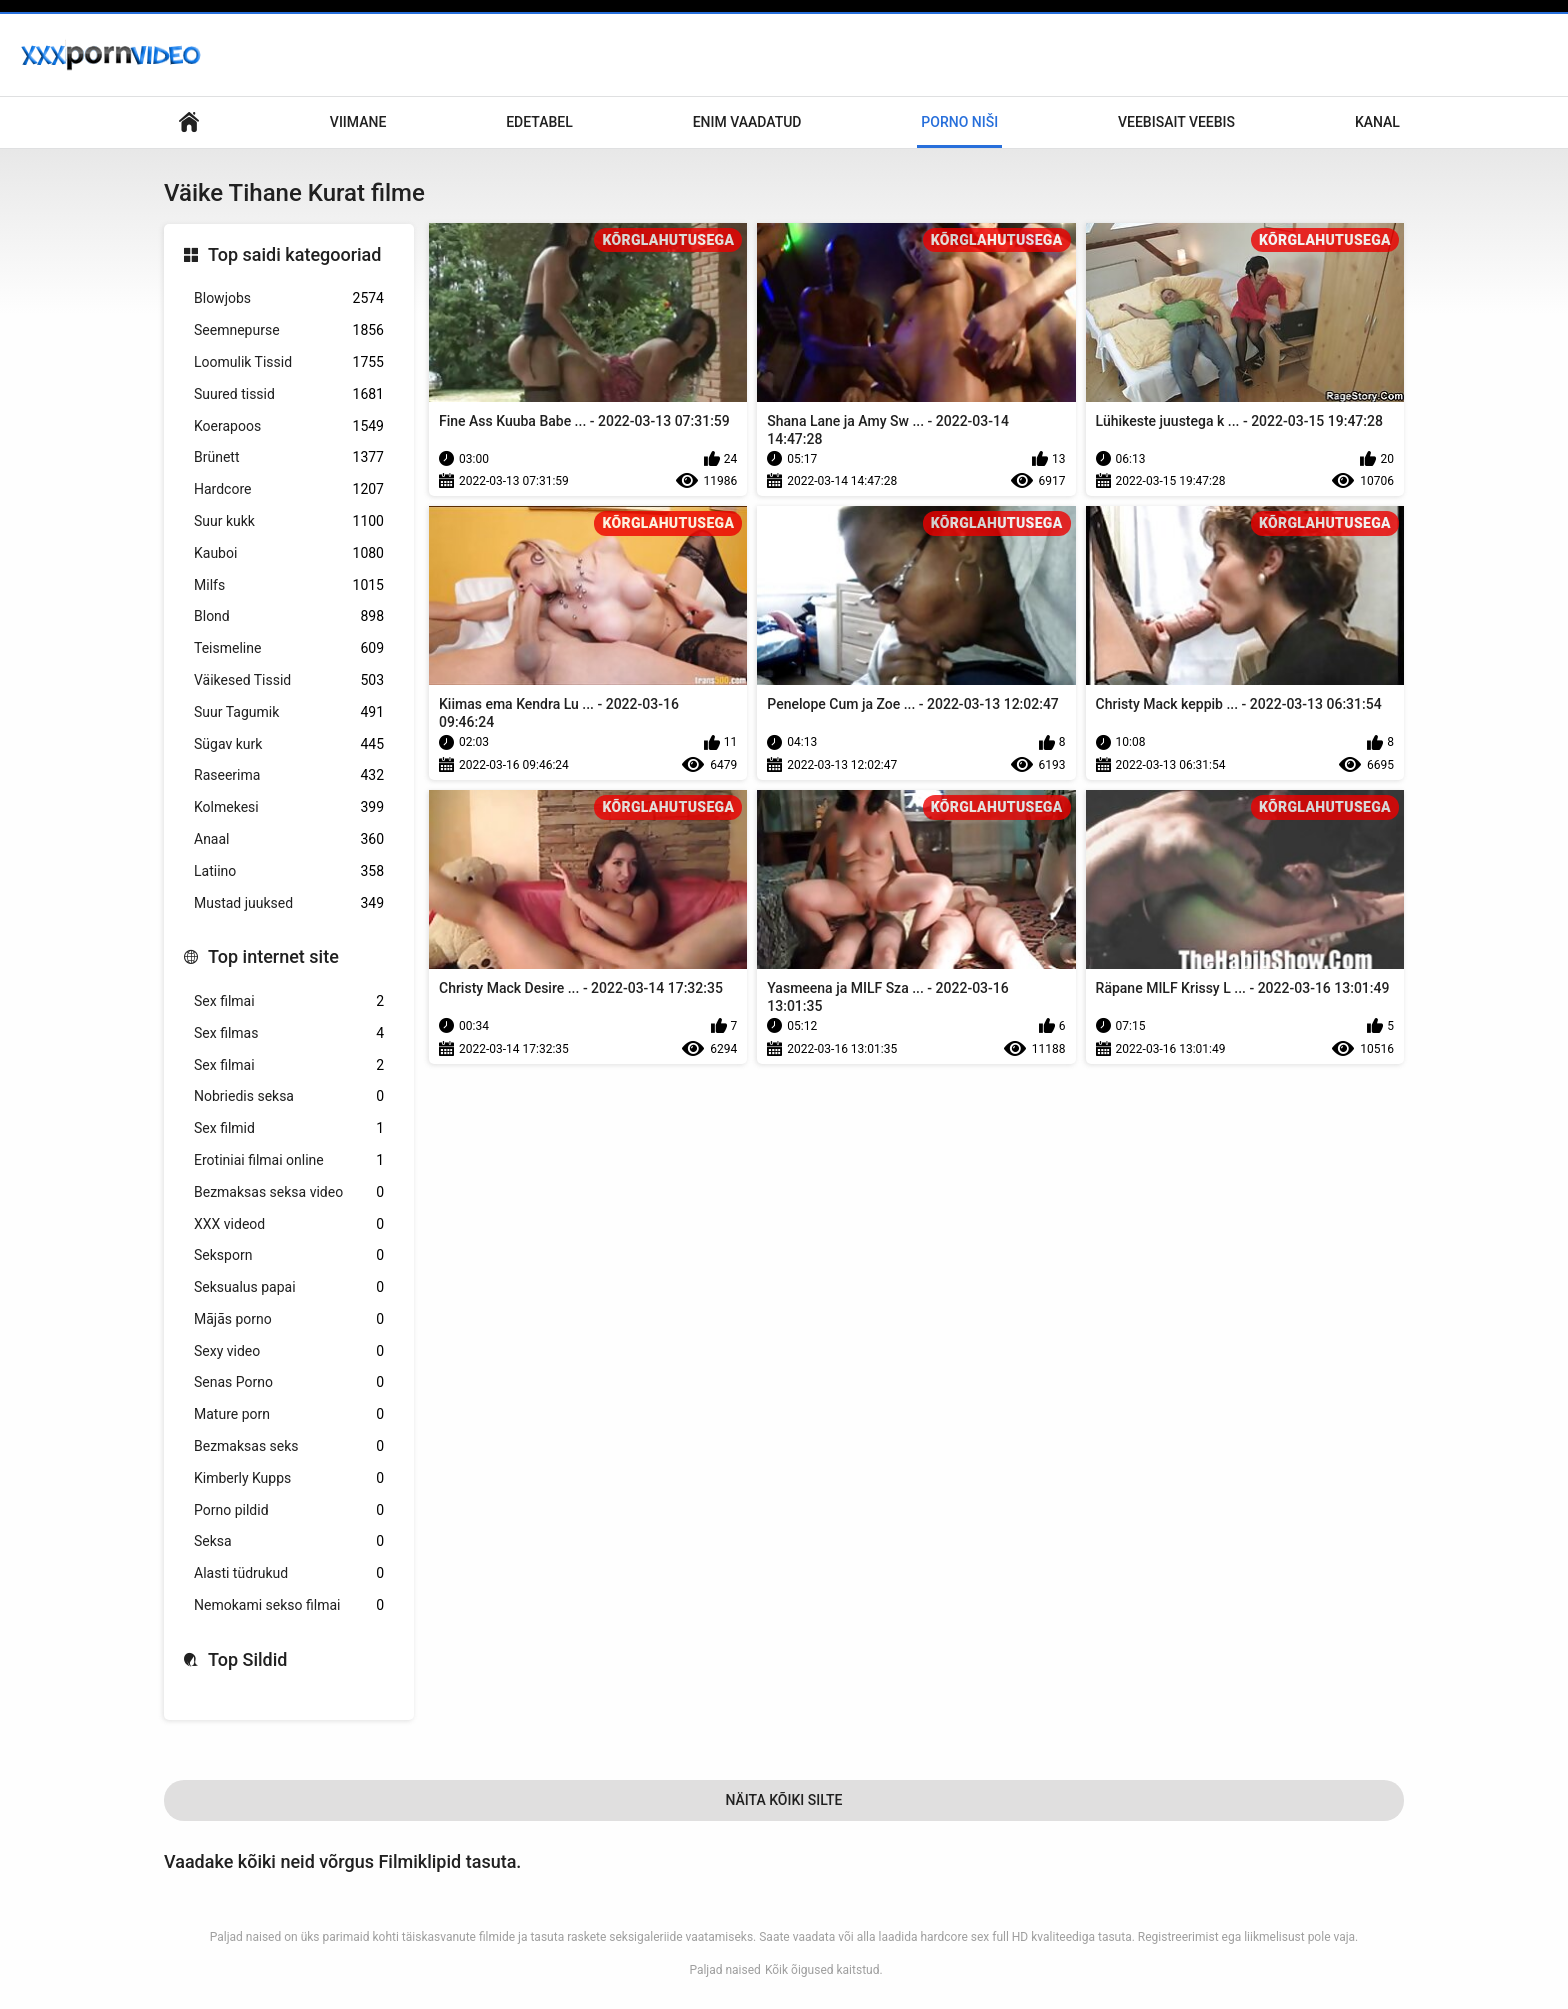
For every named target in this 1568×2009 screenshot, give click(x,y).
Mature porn (289, 1414)
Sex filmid (289, 1128)
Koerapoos (289, 426)
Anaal (289, 839)
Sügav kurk (289, 744)
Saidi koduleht (189, 122)
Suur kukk (289, 521)
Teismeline (289, 648)
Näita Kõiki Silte (783, 1800)
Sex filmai (289, 1001)
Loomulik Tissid (289, 362)
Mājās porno (289, 1319)
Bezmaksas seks (289, 1446)
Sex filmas (289, 1033)
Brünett (289, 457)
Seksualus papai (289, 1287)
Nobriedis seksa (289, 1096)
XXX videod (289, 1224)
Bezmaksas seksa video (289, 1192)
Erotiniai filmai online (289, 1160)
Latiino (289, 871)
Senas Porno (289, 1382)
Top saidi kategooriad (294, 254)
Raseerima (289, 775)
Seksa (289, 1541)
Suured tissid (289, 394)
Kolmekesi (289, 807)
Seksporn (289, 1255)
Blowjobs (289, 298)
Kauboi (289, 553)
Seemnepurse (289, 330)
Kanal (1377, 122)
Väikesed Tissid (289, 680)
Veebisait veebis (1176, 122)
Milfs (289, 585)
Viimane (358, 122)
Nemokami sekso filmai (289, 1605)
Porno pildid (289, 1510)
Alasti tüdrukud (289, 1573)
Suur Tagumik (289, 712)
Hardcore (289, 489)
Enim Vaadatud (747, 122)
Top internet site (273, 956)
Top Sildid (248, 1659)
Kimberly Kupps (289, 1478)
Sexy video (289, 1351)
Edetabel (539, 122)
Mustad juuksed (289, 903)
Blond (289, 616)
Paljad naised (725, 1970)
